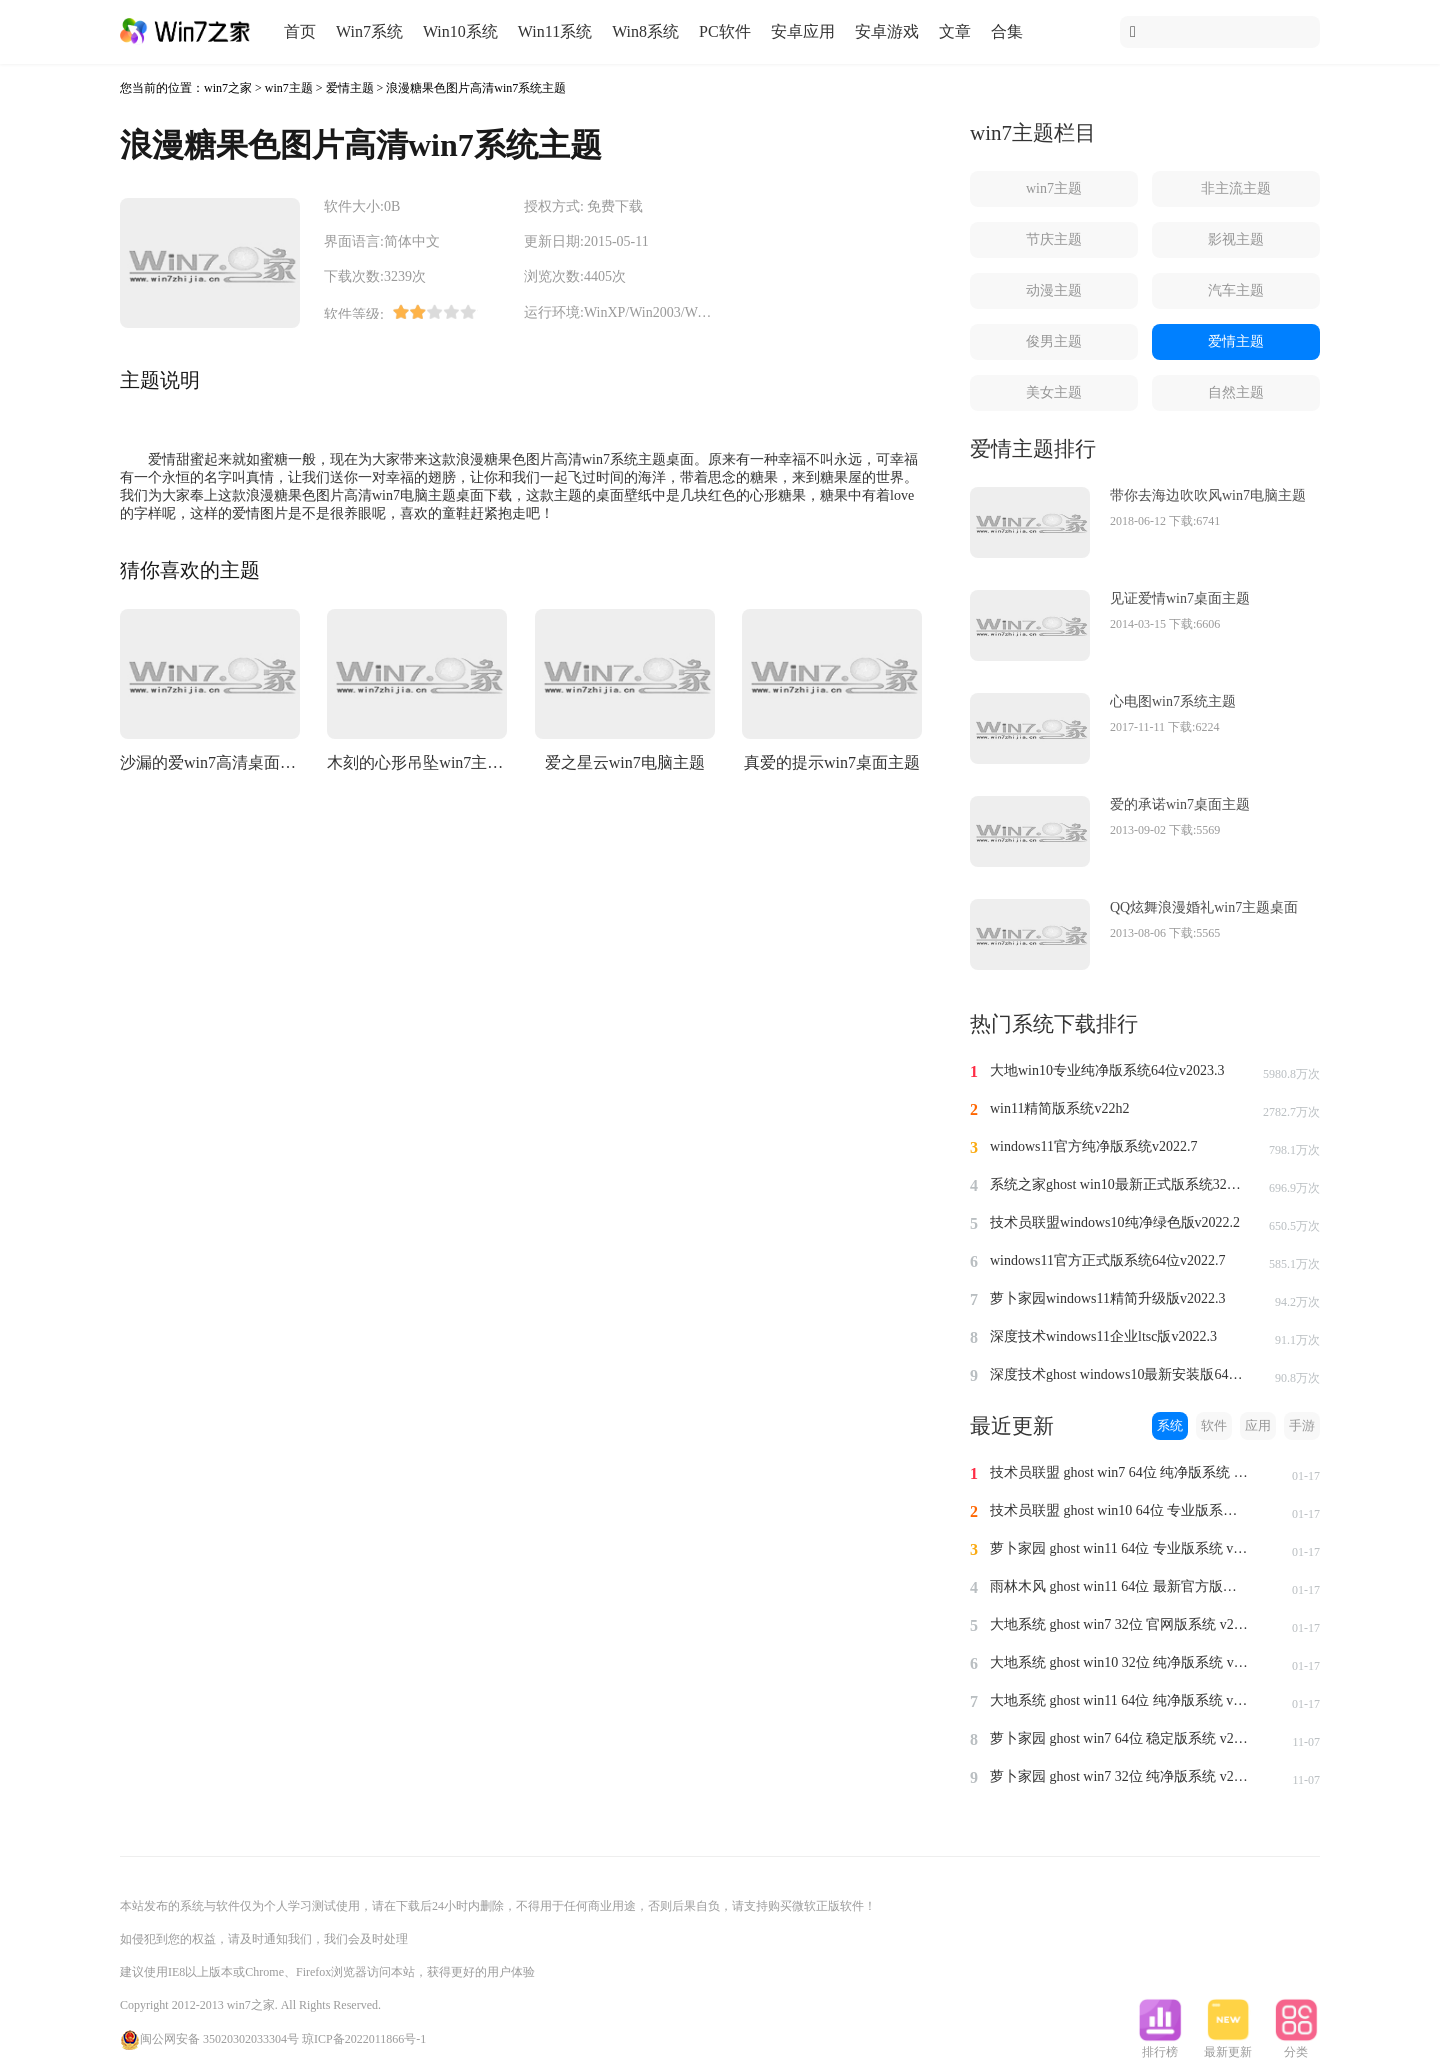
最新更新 (1228, 2046)
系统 (1170, 1425)
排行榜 (1160, 2046)
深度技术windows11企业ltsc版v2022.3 (1103, 1336)
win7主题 (289, 88)
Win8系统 (645, 31)
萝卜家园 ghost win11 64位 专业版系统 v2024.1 (1120, 1548)
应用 (1258, 1425)
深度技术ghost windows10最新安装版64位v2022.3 (1120, 1374)
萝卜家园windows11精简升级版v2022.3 (1108, 1298)
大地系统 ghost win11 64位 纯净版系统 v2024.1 (1120, 1700)
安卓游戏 (887, 31)
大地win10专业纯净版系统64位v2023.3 (1107, 1070)
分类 (1296, 2046)
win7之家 (228, 88)
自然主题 (1236, 392)
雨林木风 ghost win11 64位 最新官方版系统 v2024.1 (1120, 1586)
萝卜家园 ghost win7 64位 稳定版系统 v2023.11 (1120, 1738)
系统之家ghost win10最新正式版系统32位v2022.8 (1120, 1184)
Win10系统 (460, 31)
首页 (300, 31)
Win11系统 (555, 31)
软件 (1214, 1425)
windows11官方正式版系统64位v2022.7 (1108, 1260)
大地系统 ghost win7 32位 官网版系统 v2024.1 (1120, 1624)
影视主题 (1236, 239)
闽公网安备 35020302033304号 (209, 2039)
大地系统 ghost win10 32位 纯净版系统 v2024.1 (1120, 1662)
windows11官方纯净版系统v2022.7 (1094, 1146)
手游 (1302, 1425)
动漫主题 (1054, 290)
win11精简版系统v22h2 (1059, 1108)
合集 (1007, 31)
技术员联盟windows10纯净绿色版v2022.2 (1115, 1222)
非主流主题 (1236, 188)
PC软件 (725, 31)
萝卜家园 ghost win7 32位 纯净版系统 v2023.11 (1120, 1776)
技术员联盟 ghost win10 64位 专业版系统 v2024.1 (1120, 1510)
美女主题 (1054, 392)
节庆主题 (1054, 239)
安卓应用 (803, 31)
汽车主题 (1236, 290)
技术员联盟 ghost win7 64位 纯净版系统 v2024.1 (1120, 1472)
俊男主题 (1054, 341)
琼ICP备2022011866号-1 (364, 2039)
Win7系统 (369, 31)
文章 (955, 31)
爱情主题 (350, 88)
